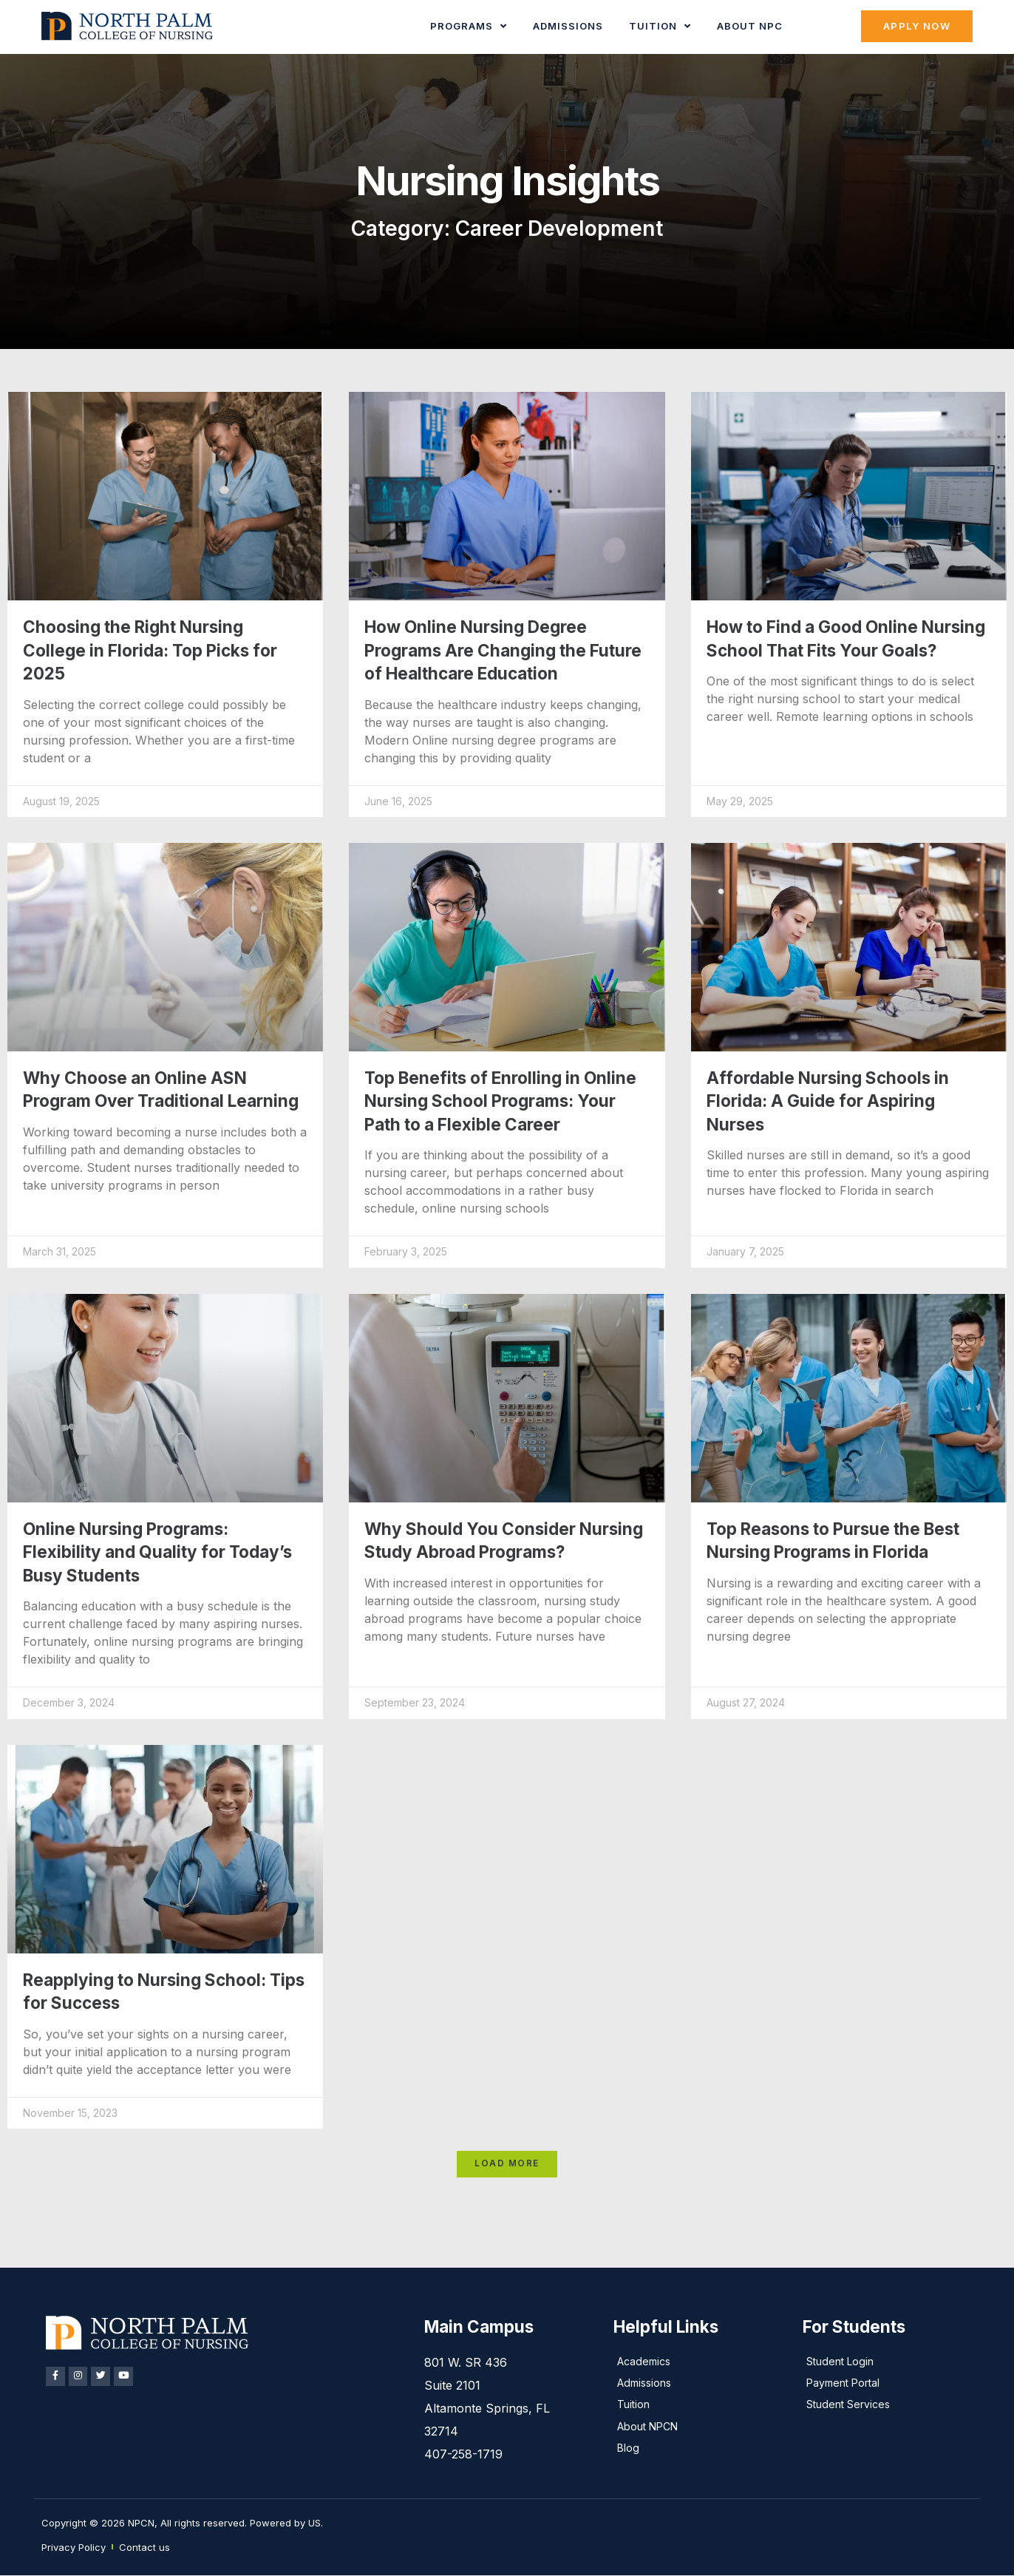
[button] (507, 2164)
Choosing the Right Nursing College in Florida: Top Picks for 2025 (150, 650)
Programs (469, 26)
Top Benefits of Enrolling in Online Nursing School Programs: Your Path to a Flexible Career (500, 1101)
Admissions (569, 26)
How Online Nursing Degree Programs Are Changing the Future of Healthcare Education (503, 650)
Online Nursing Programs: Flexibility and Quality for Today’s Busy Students (157, 1552)
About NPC (750, 26)
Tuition (661, 26)
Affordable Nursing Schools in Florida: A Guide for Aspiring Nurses (828, 1101)
